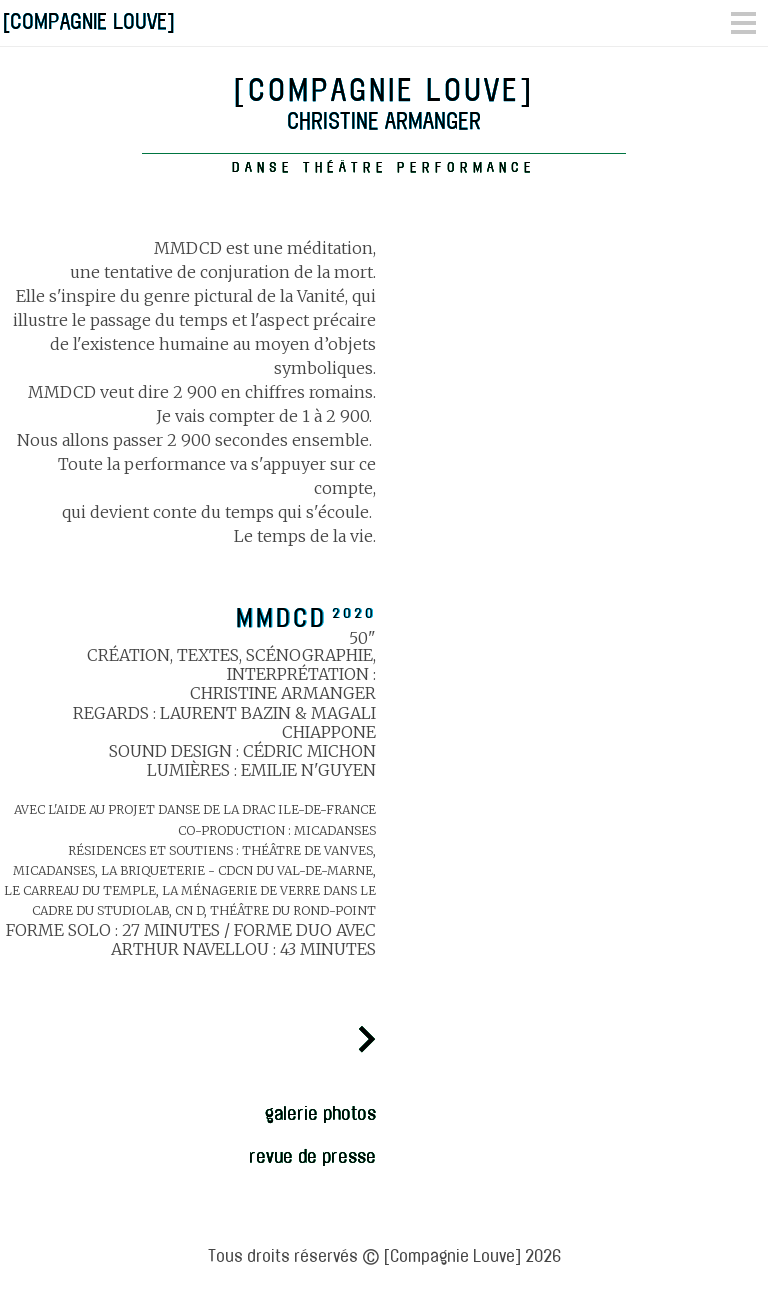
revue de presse (312, 1156)
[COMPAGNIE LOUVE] (88, 21)
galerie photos (320, 1113)
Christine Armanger (384, 124)
